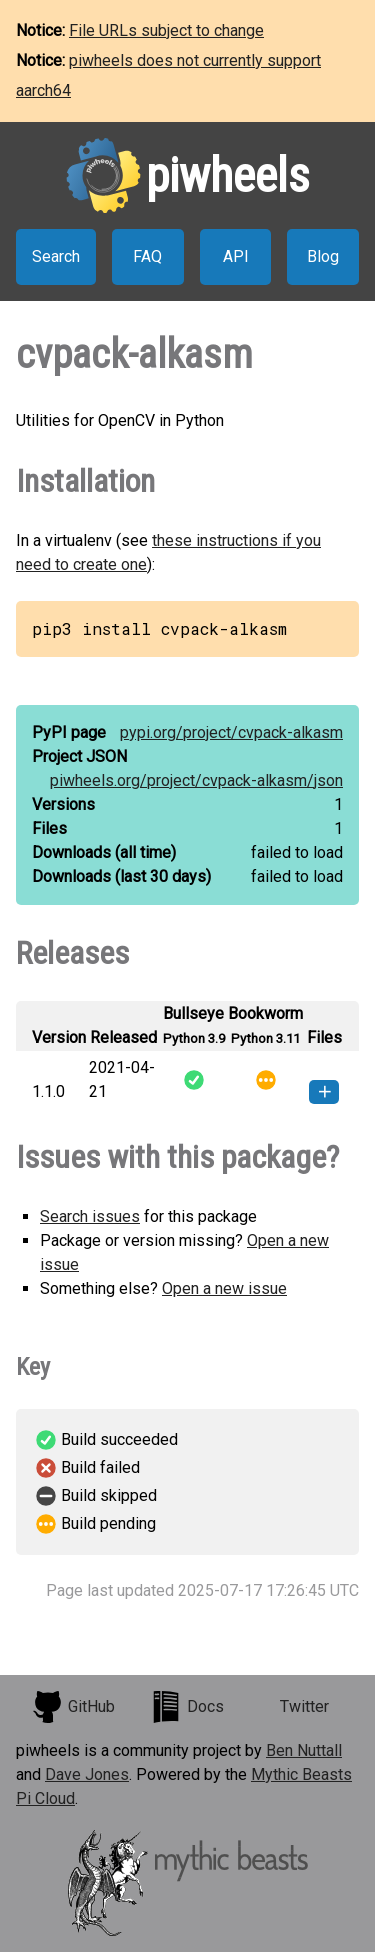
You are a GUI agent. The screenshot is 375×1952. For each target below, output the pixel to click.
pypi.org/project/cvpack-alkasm (231, 732)
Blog (323, 256)
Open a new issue (224, 1288)
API (236, 256)
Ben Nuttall (304, 1750)
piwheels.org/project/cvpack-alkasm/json (196, 780)
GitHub (73, 1707)
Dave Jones (87, 1774)
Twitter (304, 1706)
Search (56, 256)
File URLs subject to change (166, 30)
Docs (187, 1707)
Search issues (90, 1216)
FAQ (147, 256)
